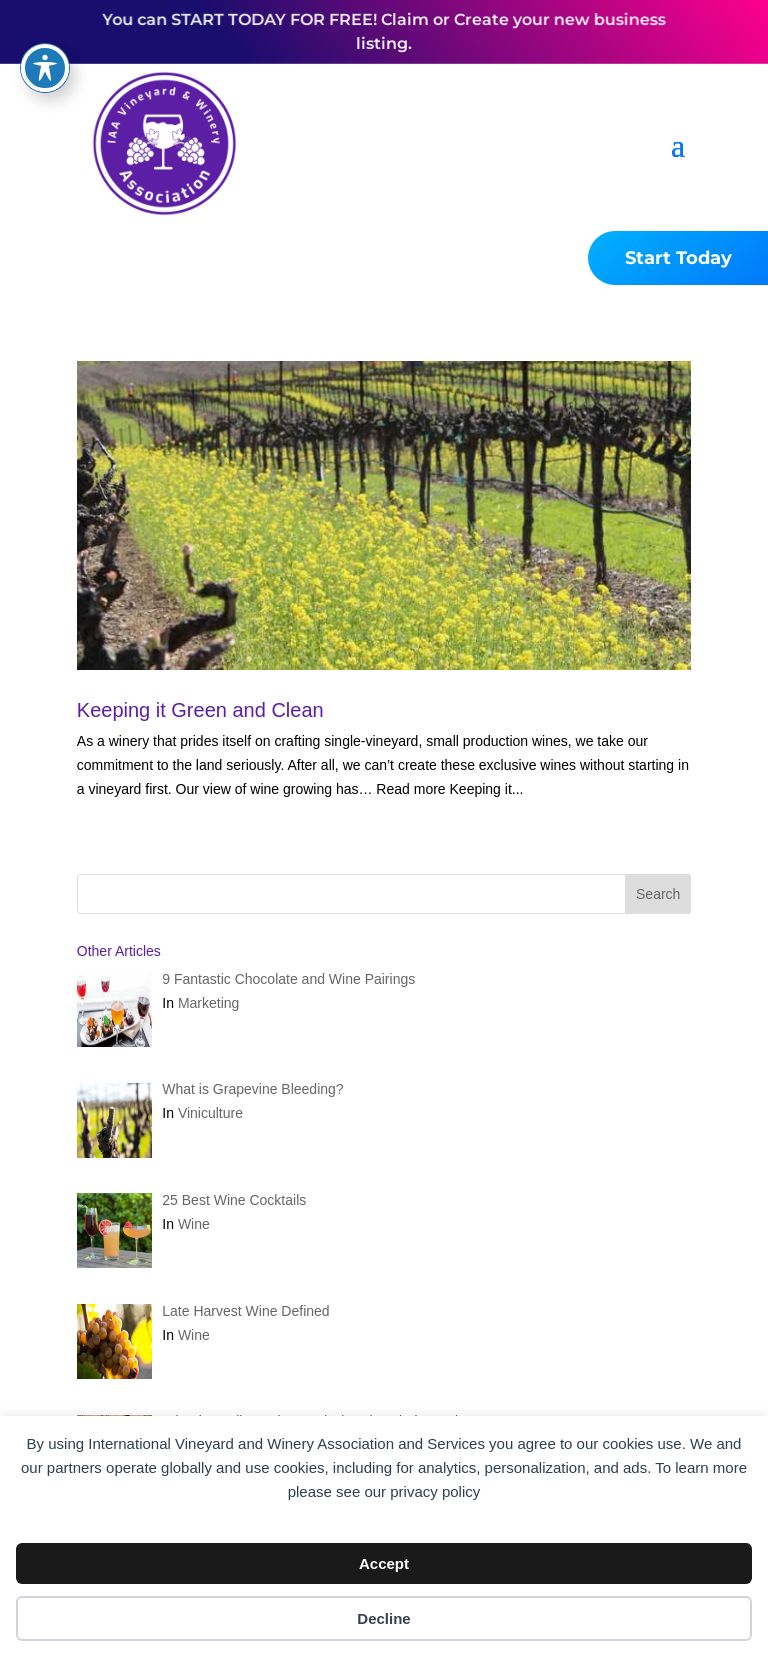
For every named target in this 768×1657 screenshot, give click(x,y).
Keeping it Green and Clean (200, 710)
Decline (383, 1618)
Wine (194, 1224)
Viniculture (210, 1113)
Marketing (208, 1003)
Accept (384, 1563)
